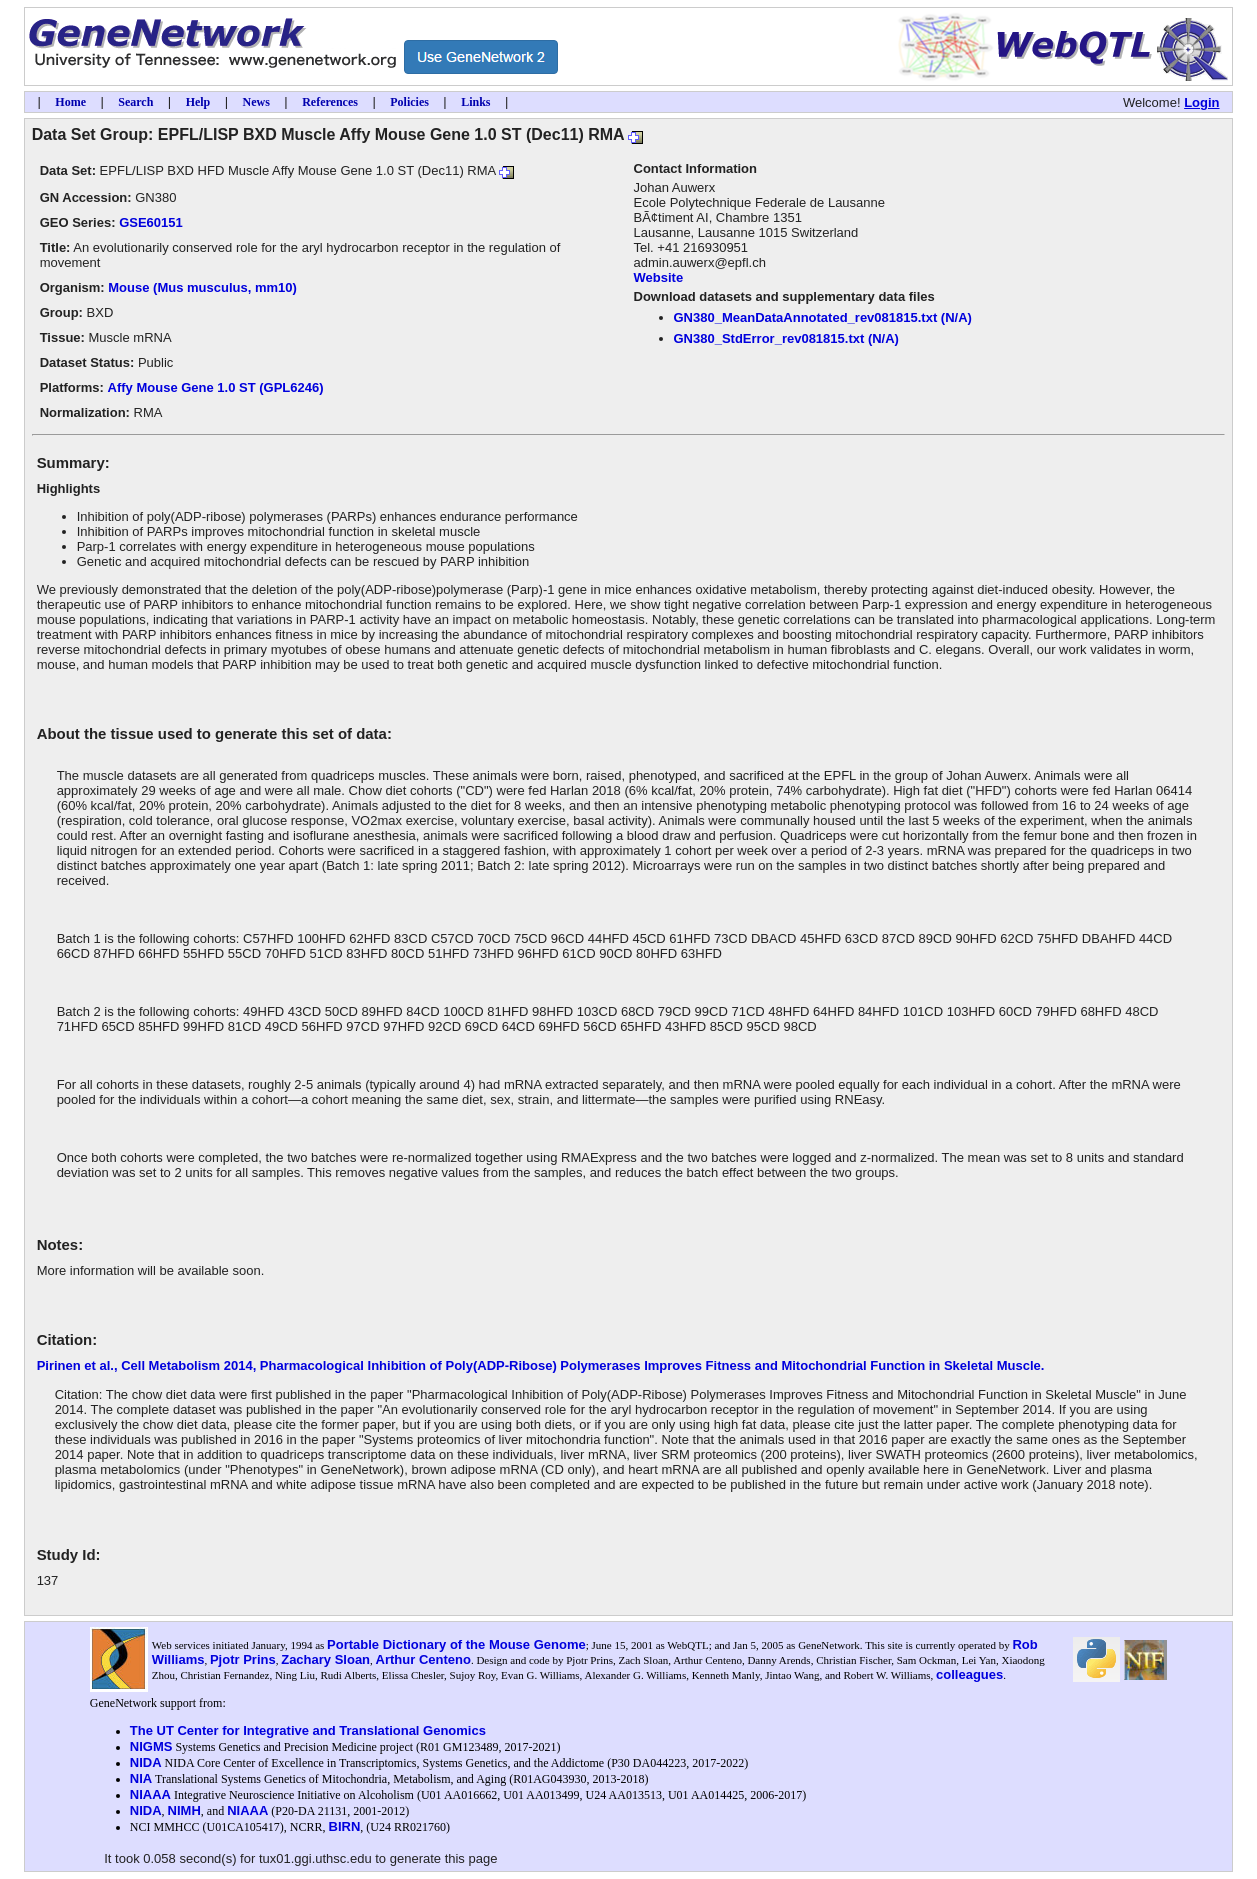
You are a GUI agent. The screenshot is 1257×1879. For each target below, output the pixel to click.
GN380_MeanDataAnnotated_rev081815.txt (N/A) (823, 317)
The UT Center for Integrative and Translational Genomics (308, 1730)
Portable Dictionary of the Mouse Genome (456, 1644)
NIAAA (150, 1794)
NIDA (146, 1762)
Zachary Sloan (325, 1659)
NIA (141, 1778)
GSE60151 (151, 222)
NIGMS (151, 1746)
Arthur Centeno (423, 1659)
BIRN (345, 1826)
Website (659, 277)
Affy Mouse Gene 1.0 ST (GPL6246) (216, 387)
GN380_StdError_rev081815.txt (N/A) (786, 338)
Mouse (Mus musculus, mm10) (202, 287)
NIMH (184, 1810)
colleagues (969, 1674)
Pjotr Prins (243, 1659)
